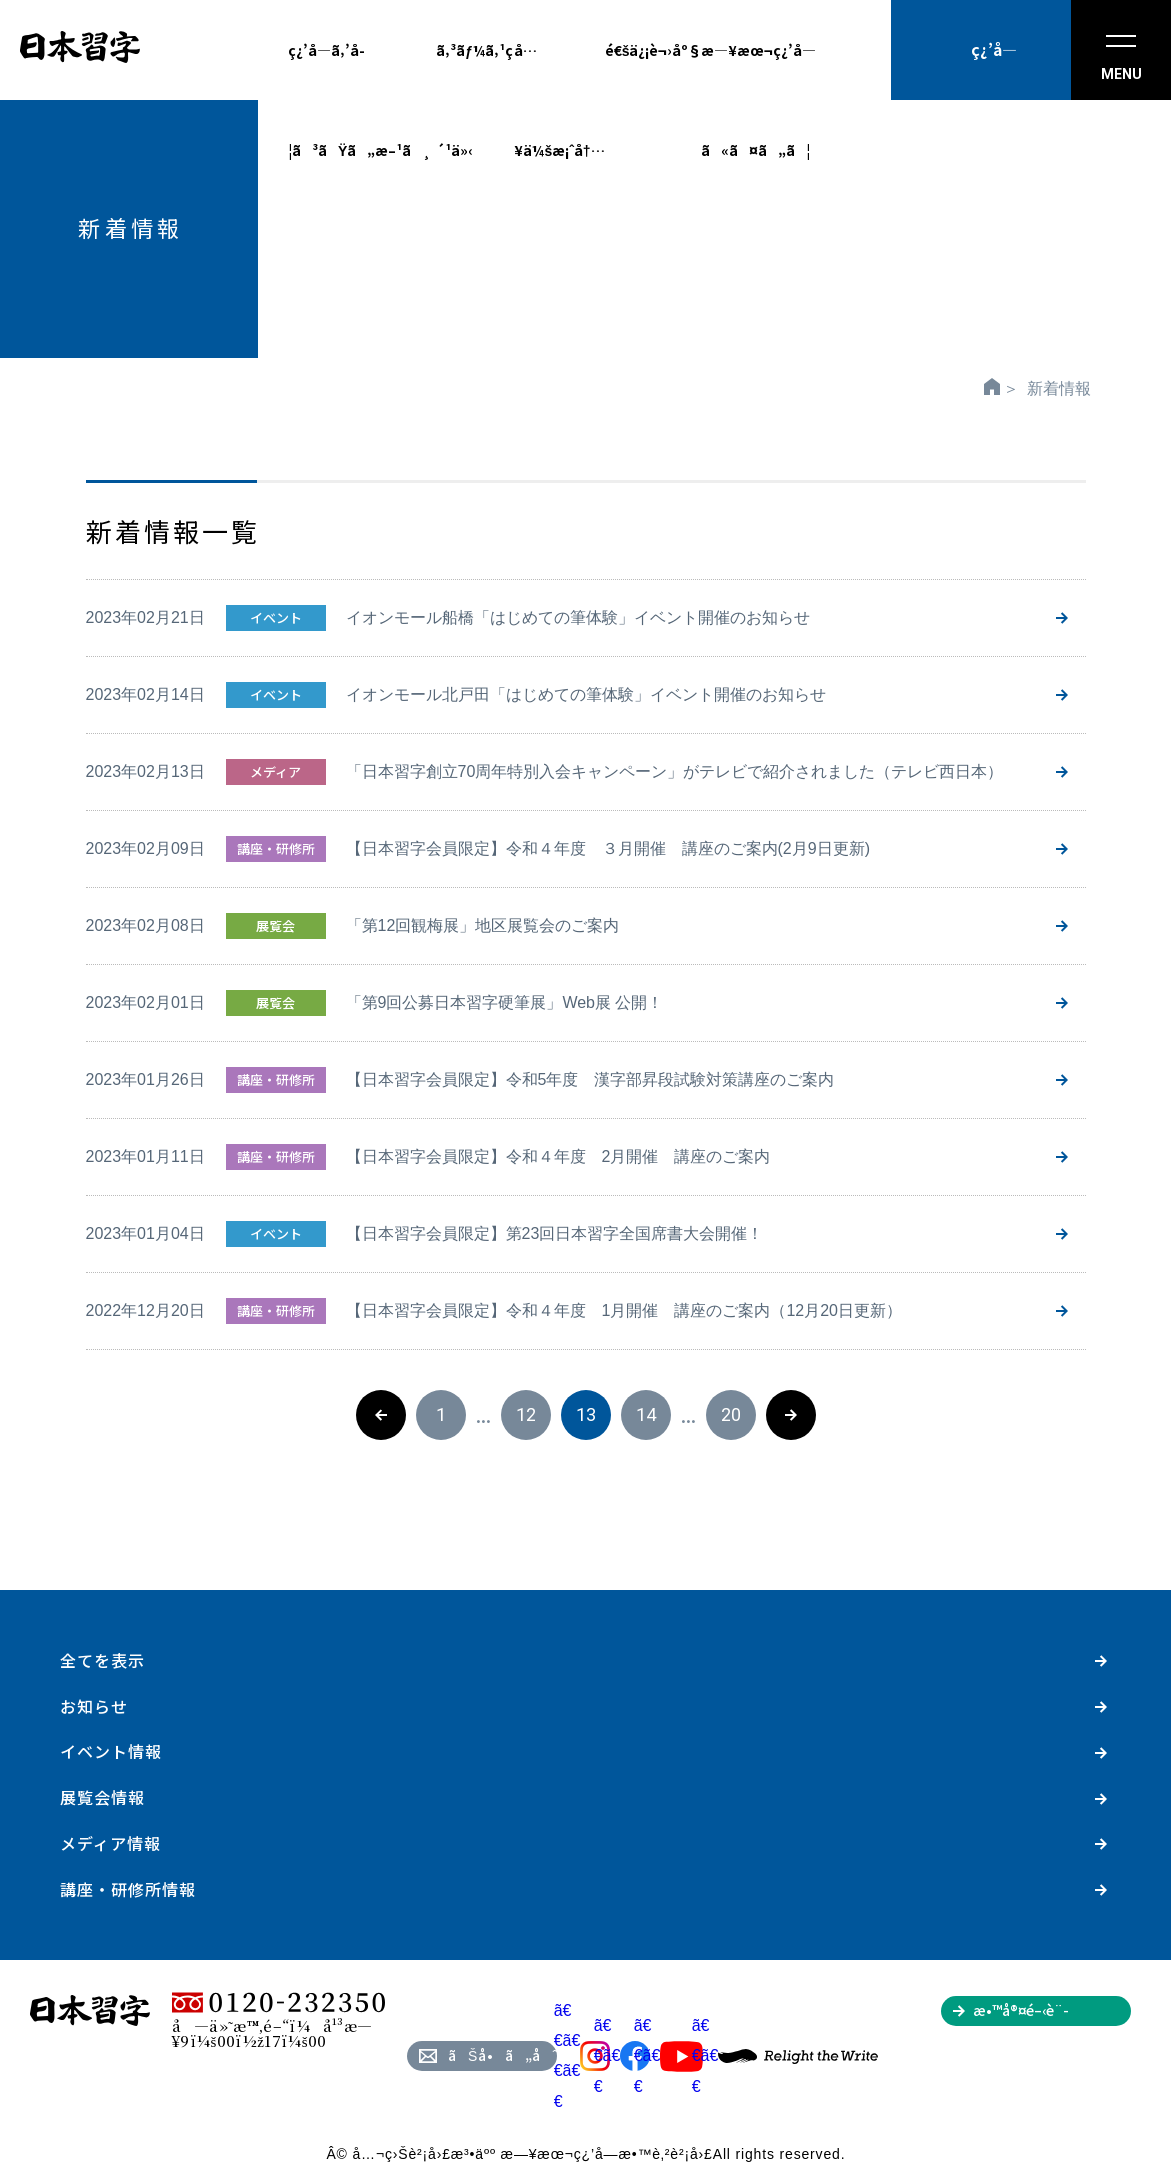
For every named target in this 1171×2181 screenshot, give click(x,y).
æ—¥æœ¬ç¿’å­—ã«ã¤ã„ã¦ (758, 70)
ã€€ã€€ (622, 2056)
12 (526, 1414)
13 (586, 1414)
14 (646, 1414)
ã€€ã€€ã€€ (582, 2056)
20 (731, 1414)
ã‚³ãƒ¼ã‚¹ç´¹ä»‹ (474, 70)
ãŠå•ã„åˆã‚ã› (502, 2055)
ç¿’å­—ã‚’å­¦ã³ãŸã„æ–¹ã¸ (359, 70)
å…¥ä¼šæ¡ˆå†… (559, 70)
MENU (1121, 58)
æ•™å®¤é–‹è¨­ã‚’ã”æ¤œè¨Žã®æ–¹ (1051, 2013)
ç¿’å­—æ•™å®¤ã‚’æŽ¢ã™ (993, 69)
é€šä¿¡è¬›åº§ (653, 50)
